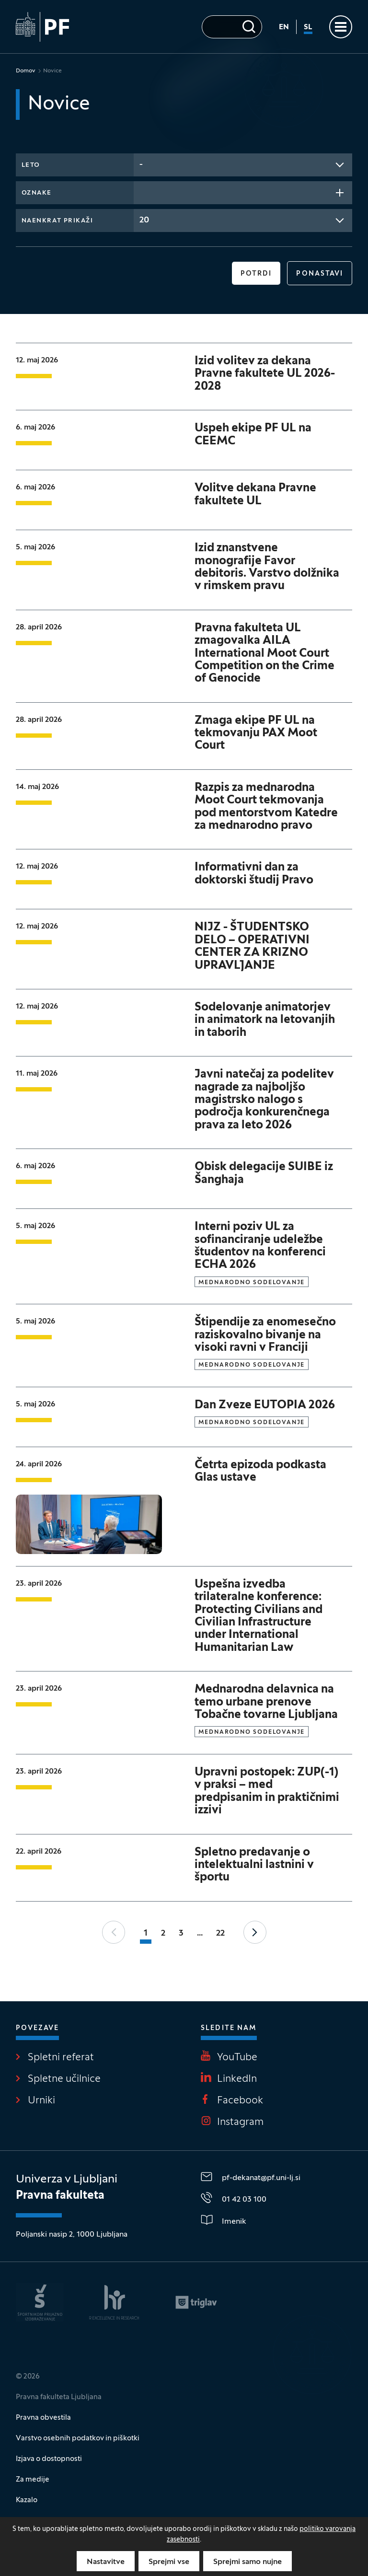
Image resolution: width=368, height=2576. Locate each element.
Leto (31, 165)
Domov (25, 71)
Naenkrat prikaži (57, 221)
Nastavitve (106, 2562)
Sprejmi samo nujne (247, 2562)
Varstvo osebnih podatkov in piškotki (77, 2438)
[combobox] (243, 164)
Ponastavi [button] (319, 274)
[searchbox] (142, 191)
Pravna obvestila (43, 2417)
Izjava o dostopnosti (49, 2459)
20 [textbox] (144, 220)
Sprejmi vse (169, 2562)
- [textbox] (141, 165)
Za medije (32, 2479)
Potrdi (256, 274)
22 (220, 1933)
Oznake (37, 193)
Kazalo (26, 2500)
